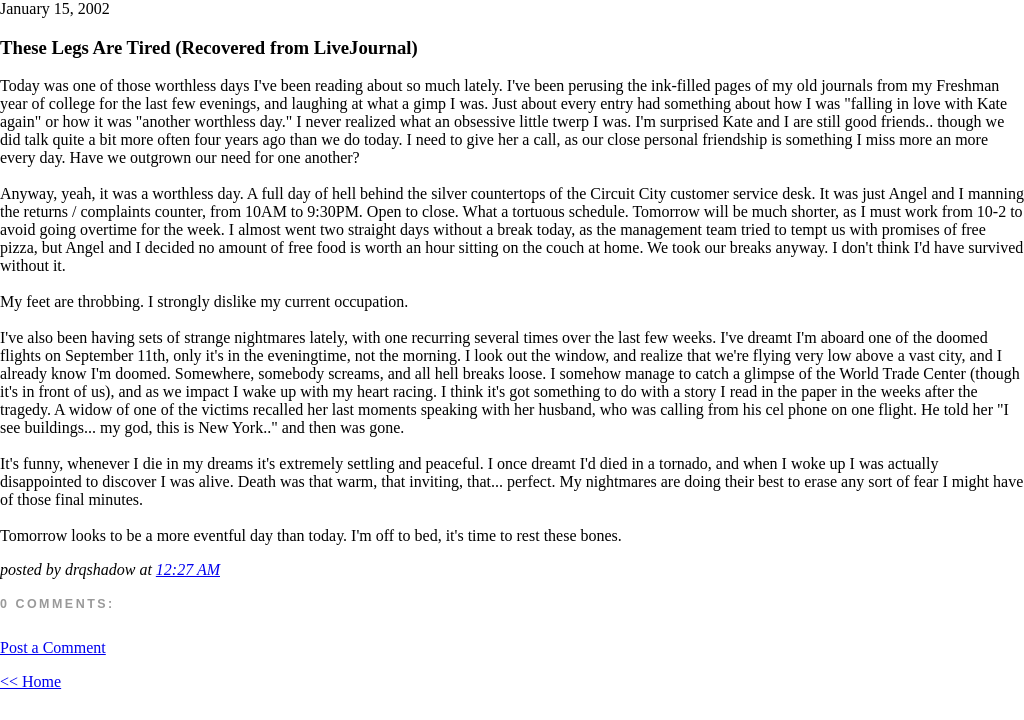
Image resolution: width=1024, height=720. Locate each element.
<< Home (30, 681)
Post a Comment (53, 647)
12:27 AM (188, 569)
